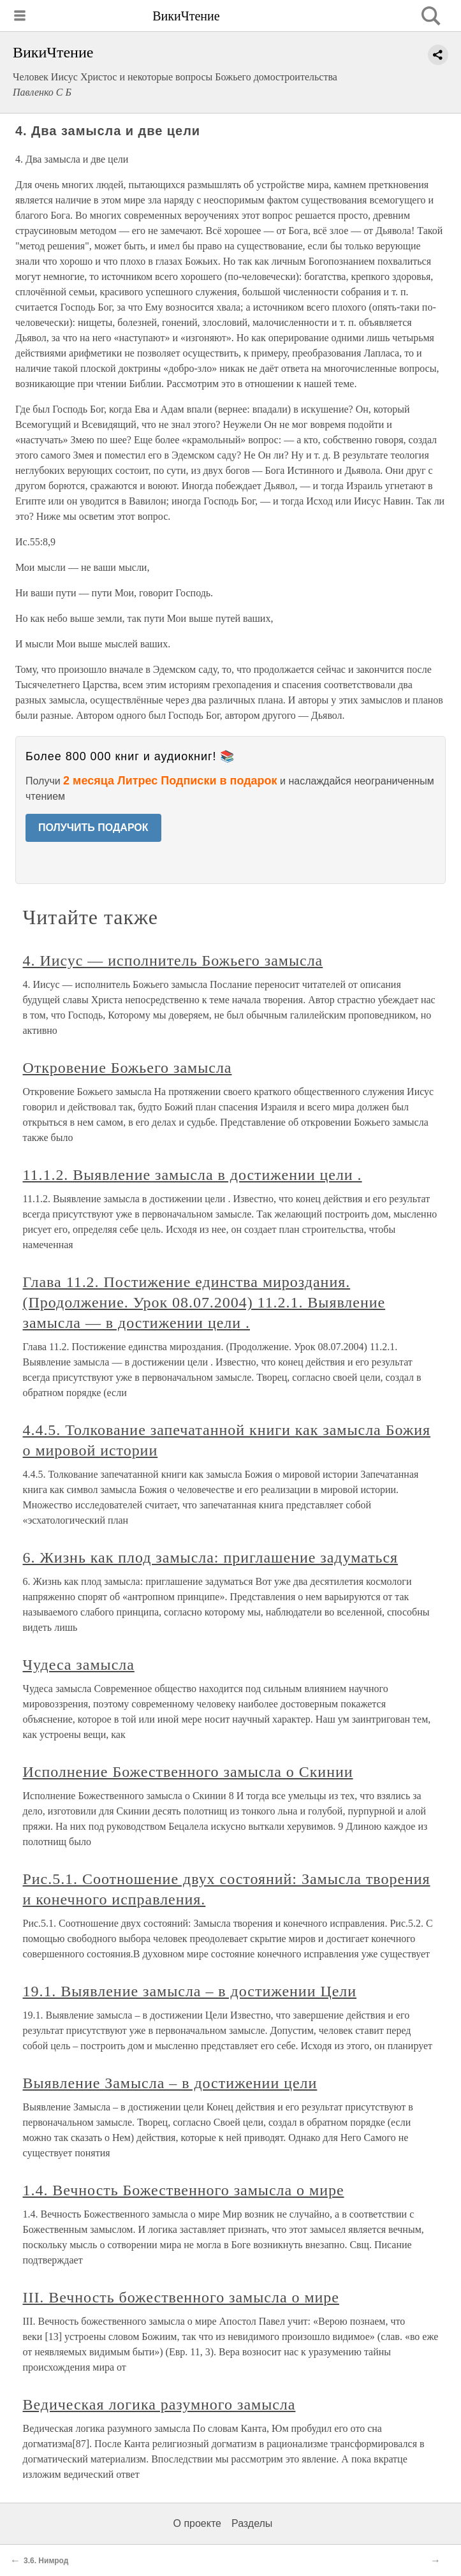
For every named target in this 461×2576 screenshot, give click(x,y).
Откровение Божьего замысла (127, 1067)
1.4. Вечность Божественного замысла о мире (183, 2190)
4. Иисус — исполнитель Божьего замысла (173, 960)
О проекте (197, 2523)
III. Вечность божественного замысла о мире (181, 2297)
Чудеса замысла (79, 1664)
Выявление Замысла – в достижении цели (170, 2083)
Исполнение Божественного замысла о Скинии (188, 1771)
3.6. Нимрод (46, 2560)
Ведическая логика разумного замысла (159, 2404)
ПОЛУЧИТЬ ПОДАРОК (93, 827)
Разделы (251, 2523)
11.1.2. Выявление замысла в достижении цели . (192, 1175)
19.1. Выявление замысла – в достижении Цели (190, 1991)
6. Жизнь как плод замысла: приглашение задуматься (211, 1557)
